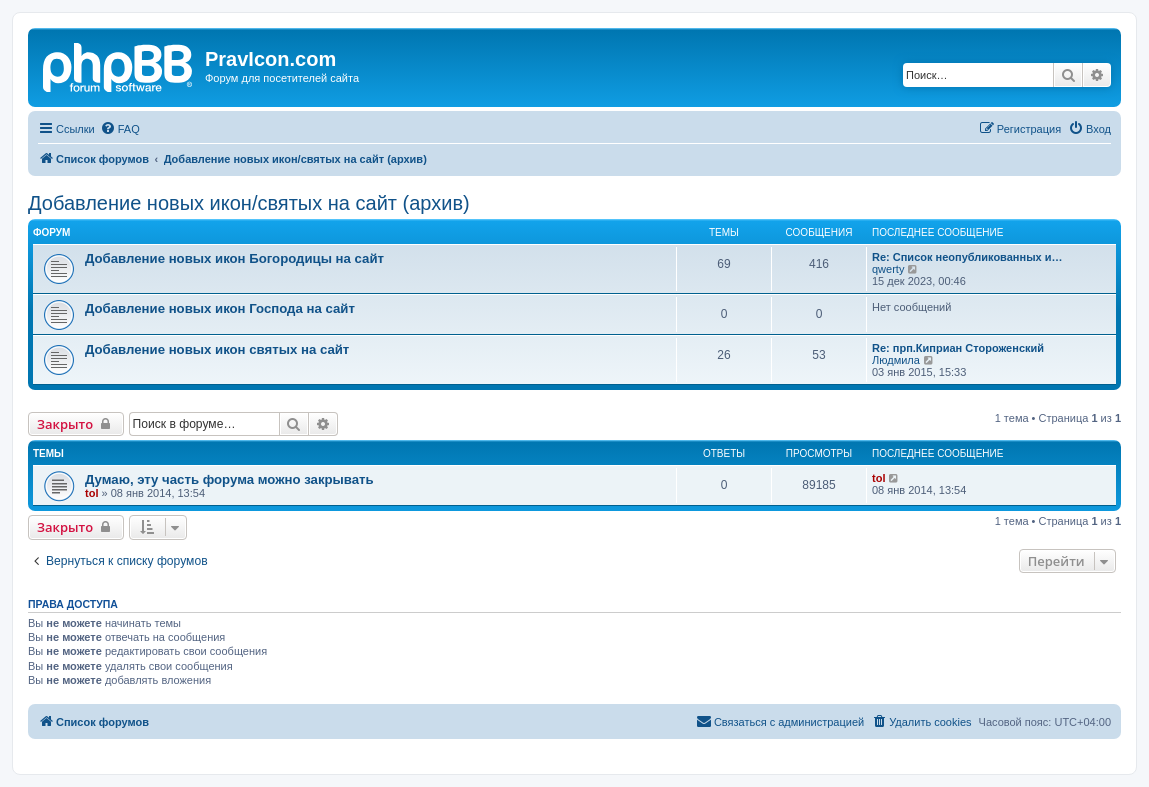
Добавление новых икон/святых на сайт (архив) (249, 203)
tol (91, 493)
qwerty (888, 269)
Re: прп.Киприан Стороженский (958, 348)
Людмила (896, 360)
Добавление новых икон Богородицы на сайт (234, 258)
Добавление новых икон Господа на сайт (220, 308)
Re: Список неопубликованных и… (967, 257)
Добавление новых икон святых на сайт (217, 349)
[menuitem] (120, 129)
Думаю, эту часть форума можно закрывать (229, 479)
